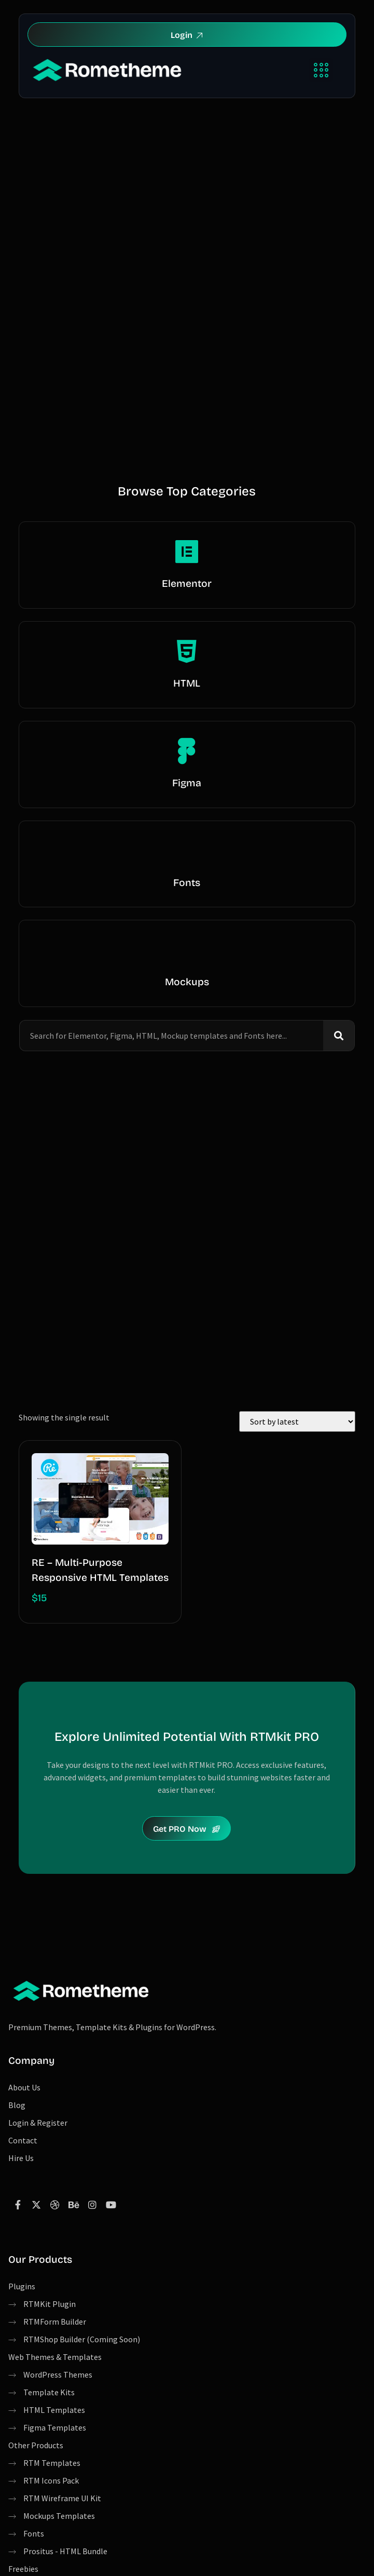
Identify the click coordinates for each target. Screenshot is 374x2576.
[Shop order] (297, 1421)
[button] (321, 70)
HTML (186, 683)
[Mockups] (187, 950)
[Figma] (187, 751)
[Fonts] (187, 851)
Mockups (187, 982)
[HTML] (187, 651)
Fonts (186, 883)
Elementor (187, 583)
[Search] (338, 1036)
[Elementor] (187, 552)
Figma (186, 783)
